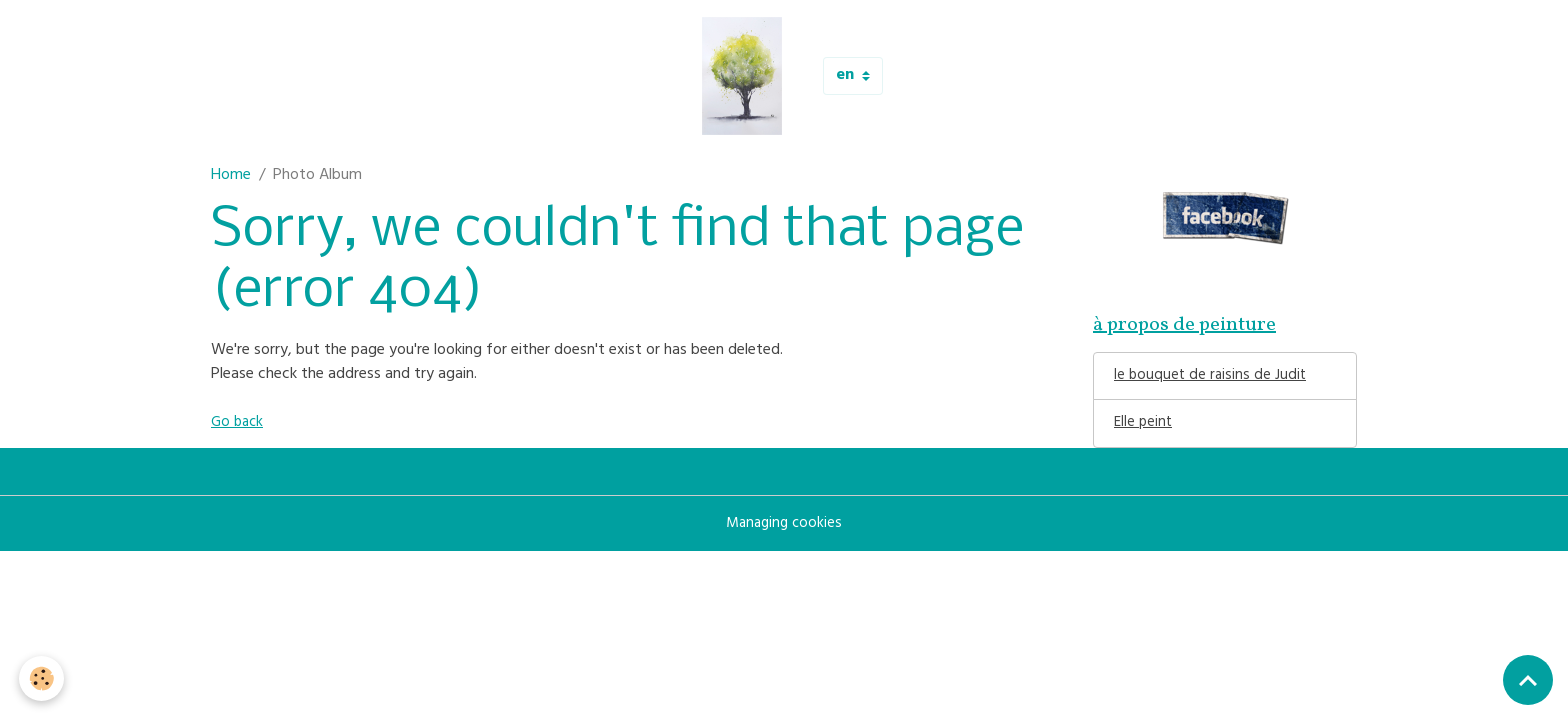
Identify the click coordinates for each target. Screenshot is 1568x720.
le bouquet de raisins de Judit (1212, 380)
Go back (239, 423)
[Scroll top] (1528, 680)
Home (231, 176)
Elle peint (1144, 429)
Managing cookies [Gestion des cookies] (784, 530)
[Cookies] (42, 678)
